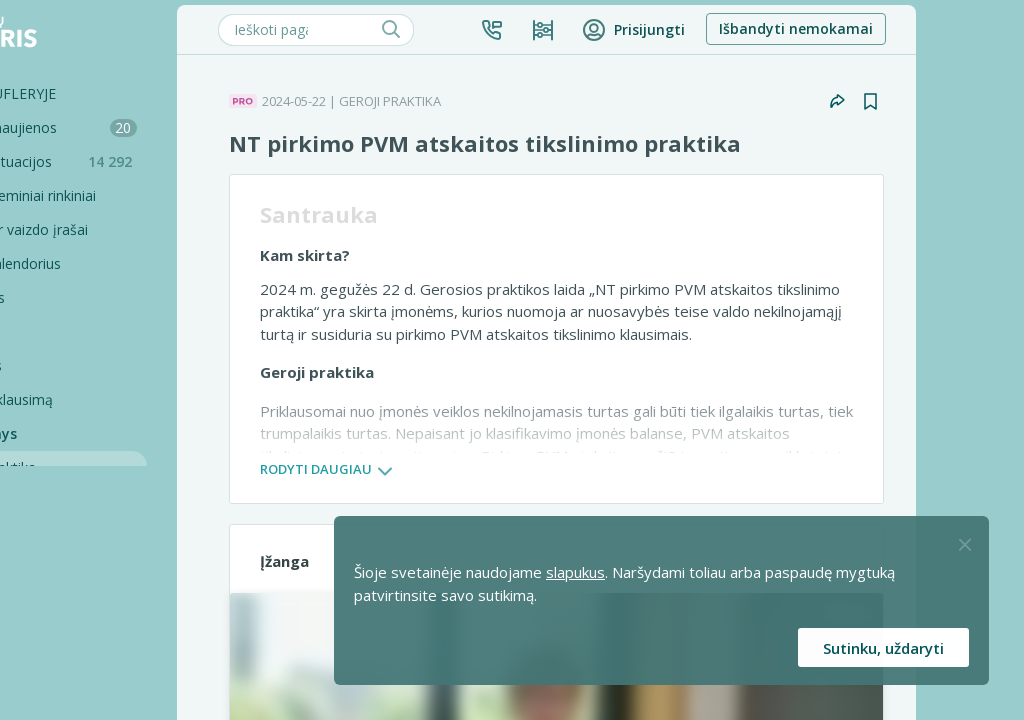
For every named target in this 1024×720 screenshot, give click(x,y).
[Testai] (125, 332)
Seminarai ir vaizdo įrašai (110, 229)
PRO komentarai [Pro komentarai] (98, 535)
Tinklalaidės (67, 365)
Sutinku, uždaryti (883, 648)
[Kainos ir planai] (646, 30)
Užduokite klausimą (93, 399)
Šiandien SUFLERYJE (94, 93)
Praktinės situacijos (140, 161)
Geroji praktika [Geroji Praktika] (92, 467)
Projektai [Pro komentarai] (74, 671)
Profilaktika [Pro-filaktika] (81, 569)
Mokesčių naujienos (135, 127)
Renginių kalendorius (97, 263)
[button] (595, 30)
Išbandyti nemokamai (899, 28)
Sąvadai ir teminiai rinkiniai (114, 195)
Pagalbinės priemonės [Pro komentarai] (116, 637)
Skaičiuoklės (69, 297)
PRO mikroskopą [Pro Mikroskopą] (99, 501)
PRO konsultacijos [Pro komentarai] (104, 603)
